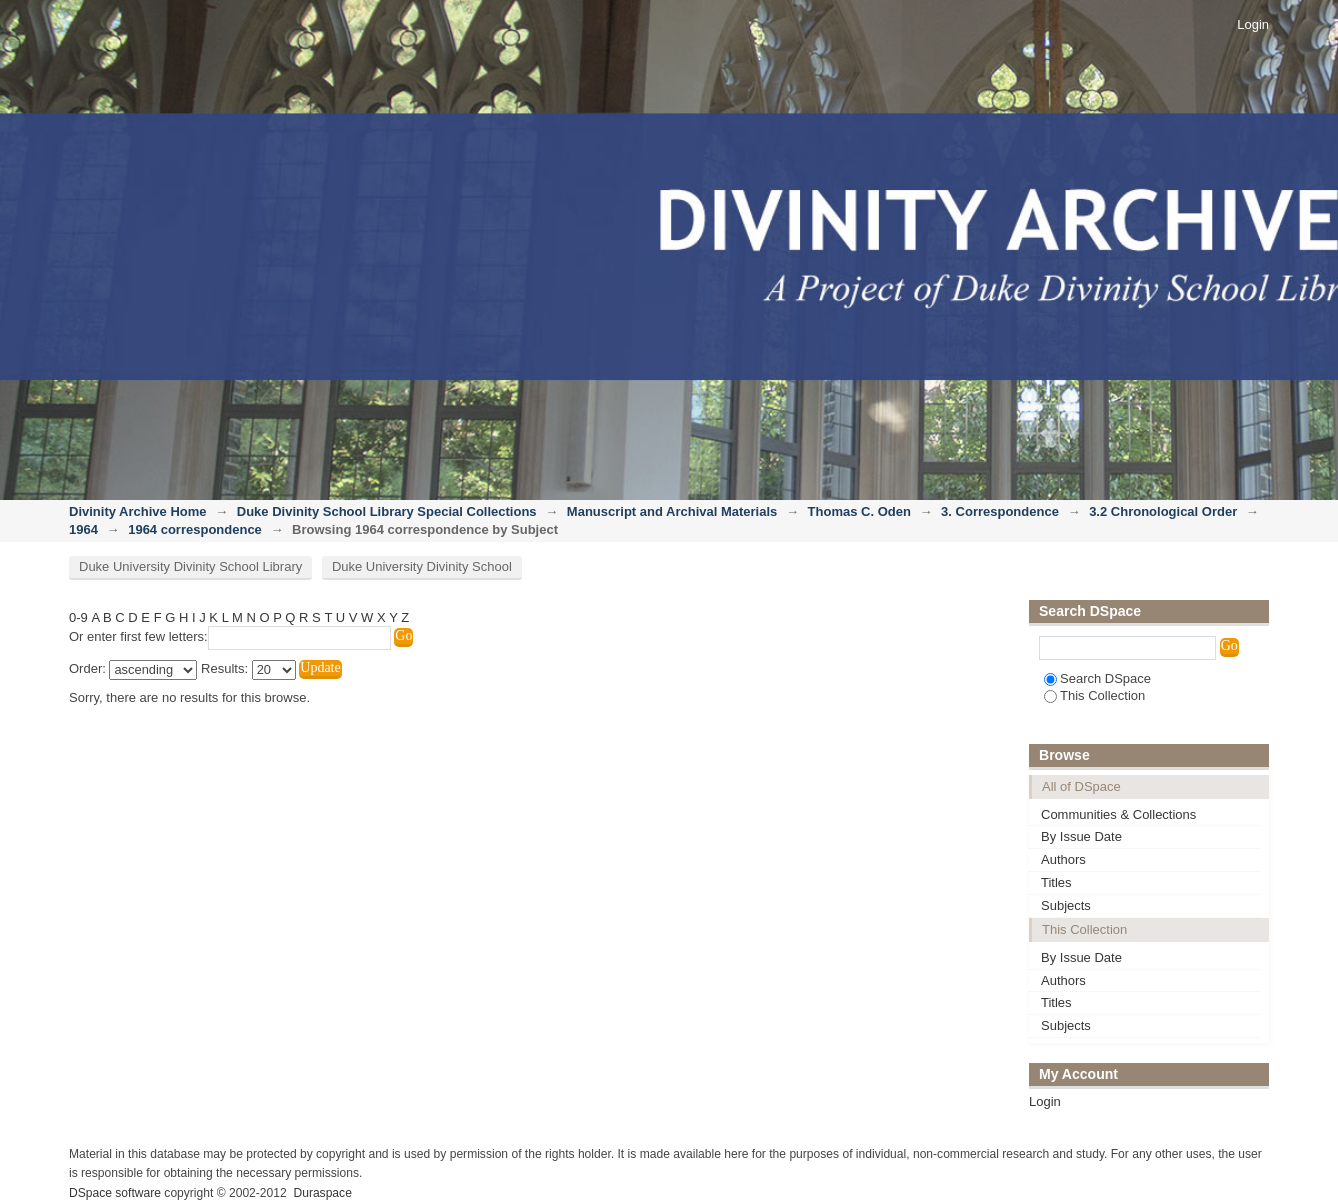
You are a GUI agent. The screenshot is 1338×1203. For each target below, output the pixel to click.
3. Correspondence (1000, 511)
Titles (1056, 882)
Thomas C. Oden (859, 511)
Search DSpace (1097, 678)
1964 (83, 529)
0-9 (78, 617)
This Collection (1094, 695)
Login (1253, 24)
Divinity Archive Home (138, 511)
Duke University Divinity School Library (190, 566)
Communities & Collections (1118, 814)
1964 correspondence (195, 529)
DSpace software (115, 1193)
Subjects (1066, 905)
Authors (1063, 859)
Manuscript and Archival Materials (672, 511)
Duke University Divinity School (422, 566)
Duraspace (322, 1193)
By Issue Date (1081, 836)
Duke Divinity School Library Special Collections (387, 511)
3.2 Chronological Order (1163, 511)
